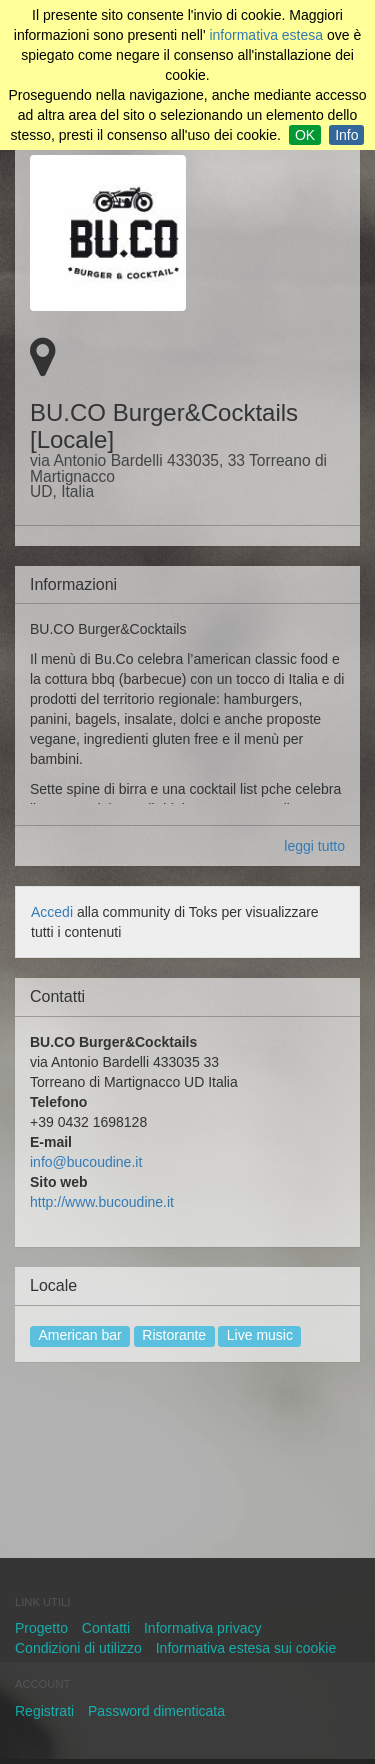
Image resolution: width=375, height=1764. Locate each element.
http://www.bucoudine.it (102, 1202)
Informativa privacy (202, 1628)
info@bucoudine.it (86, 1162)
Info (346, 135)
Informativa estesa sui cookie (246, 1648)
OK (305, 135)
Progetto (41, 1628)
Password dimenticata (156, 1711)
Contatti (106, 1628)
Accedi (52, 912)
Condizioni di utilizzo (78, 1648)
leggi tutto (314, 846)
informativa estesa (266, 35)
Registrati (44, 1711)
